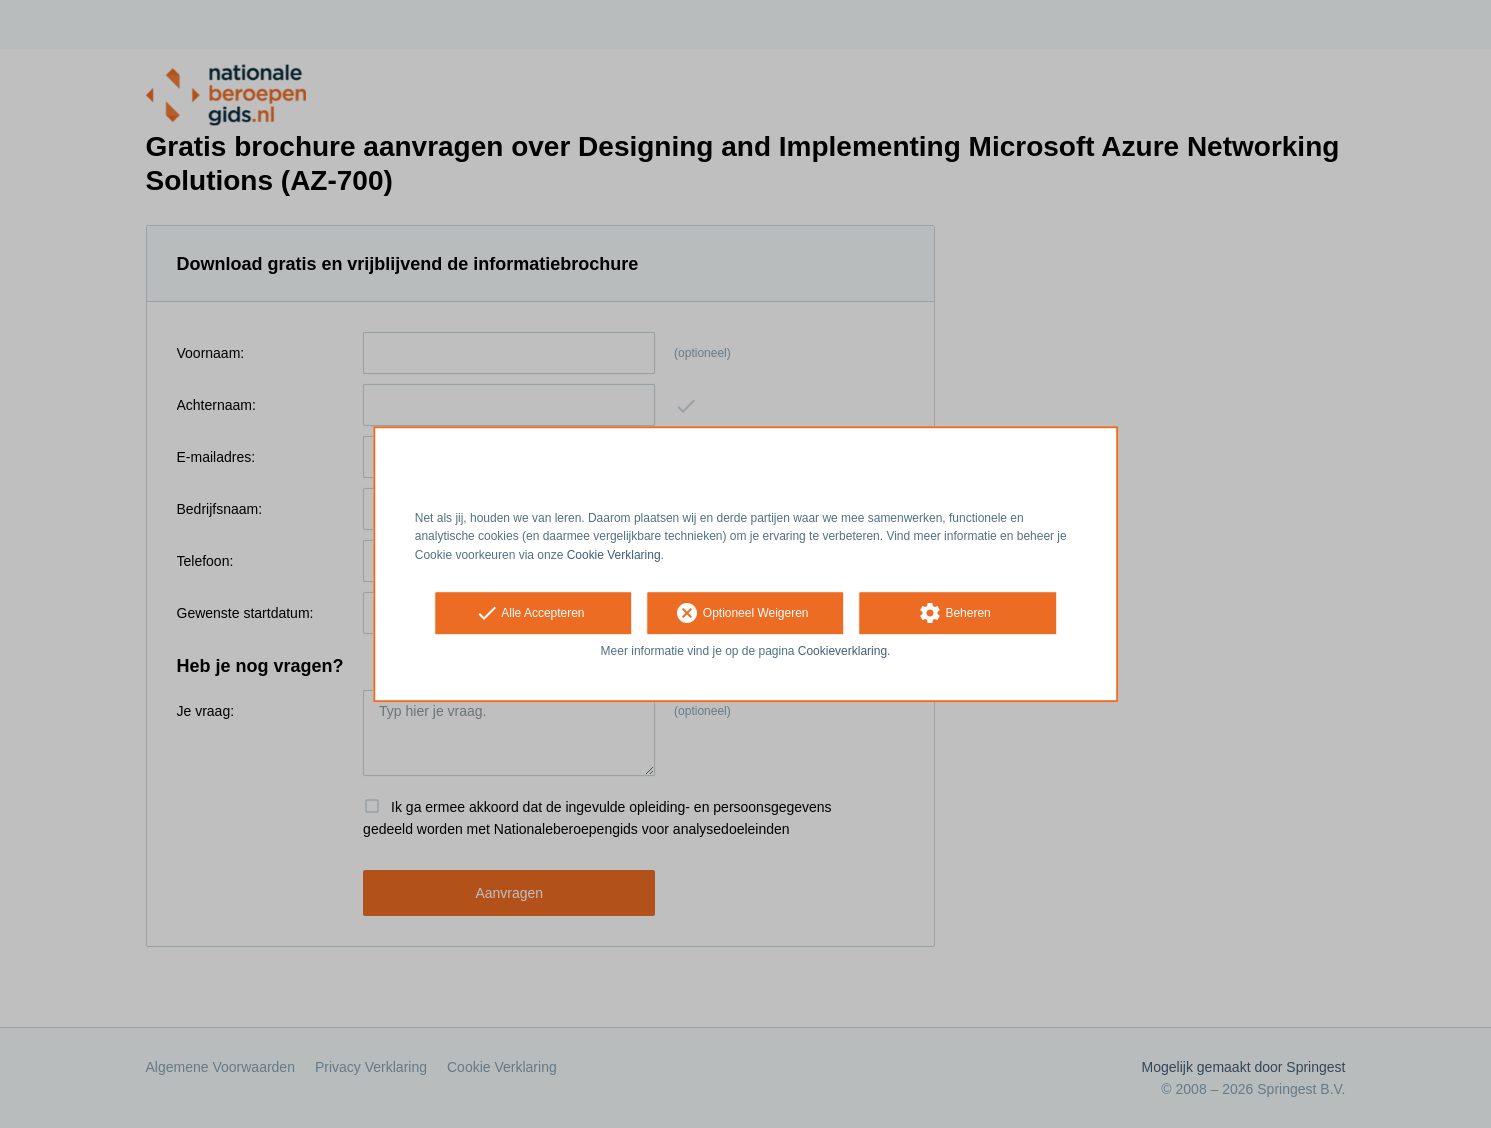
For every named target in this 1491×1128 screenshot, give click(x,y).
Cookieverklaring (842, 651)
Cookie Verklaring (614, 555)
